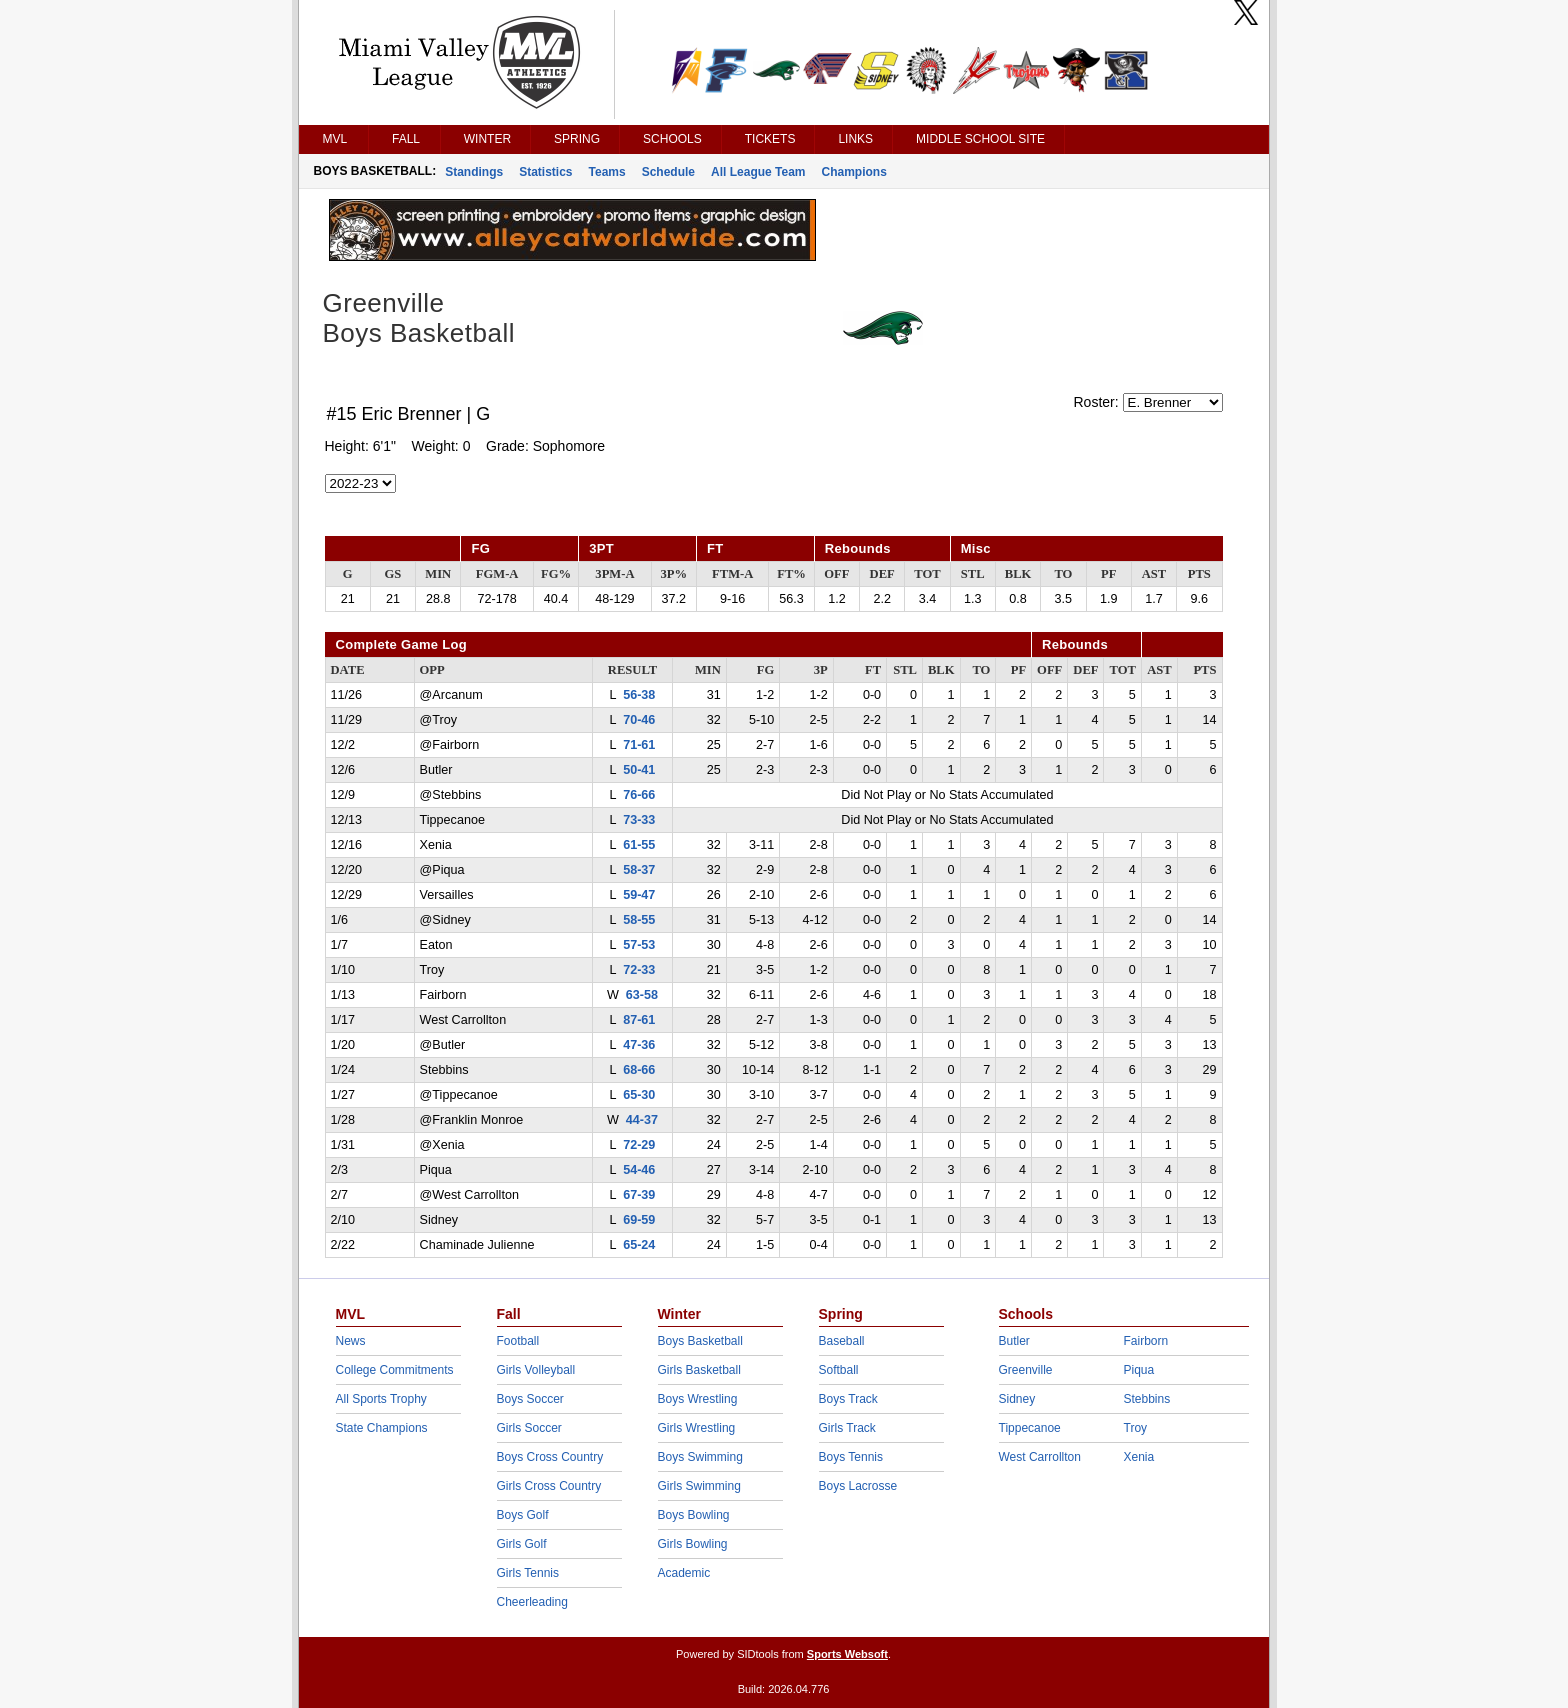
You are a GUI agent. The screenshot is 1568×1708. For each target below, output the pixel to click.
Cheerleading (532, 1602)
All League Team (758, 172)
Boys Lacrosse (858, 1486)
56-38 (639, 695)
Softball (839, 1370)
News (351, 1341)
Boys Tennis (851, 1457)
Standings (474, 172)
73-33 (639, 820)
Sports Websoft (847, 1654)
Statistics (545, 172)
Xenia (1139, 1457)
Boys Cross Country (550, 1457)
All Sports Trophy (381, 1399)
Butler (1014, 1341)
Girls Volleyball (536, 1370)
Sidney (1017, 1399)
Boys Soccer (530, 1399)
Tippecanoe (1030, 1428)
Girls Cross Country (549, 1486)
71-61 (639, 745)
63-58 (642, 995)
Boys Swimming (700, 1457)
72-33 (639, 970)
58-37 (639, 870)
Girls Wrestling (697, 1428)
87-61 (639, 1020)
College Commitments (395, 1370)
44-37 (642, 1120)
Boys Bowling (694, 1515)
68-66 (639, 1070)
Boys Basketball (700, 1341)
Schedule (668, 172)
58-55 (639, 920)
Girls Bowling (693, 1544)
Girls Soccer (529, 1428)
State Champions (382, 1428)
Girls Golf (522, 1544)
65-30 (639, 1095)
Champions (854, 172)
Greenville (1026, 1370)
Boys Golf (523, 1515)
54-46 (639, 1170)
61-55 (639, 845)
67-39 (639, 1195)
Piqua (1139, 1370)
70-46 (639, 720)
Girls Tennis (528, 1573)
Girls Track (847, 1428)
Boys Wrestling (698, 1399)
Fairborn (1146, 1341)
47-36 (639, 1045)
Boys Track (848, 1399)
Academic (684, 1573)
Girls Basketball (699, 1370)
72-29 (639, 1145)
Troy (1136, 1428)
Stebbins (1147, 1399)
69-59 (639, 1220)
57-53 (639, 945)
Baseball (842, 1341)
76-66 (639, 795)
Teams (607, 172)
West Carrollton (1040, 1457)
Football (518, 1341)
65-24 (639, 1245)
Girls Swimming (699, 1486)
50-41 (639, 770)
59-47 (639, 895)
